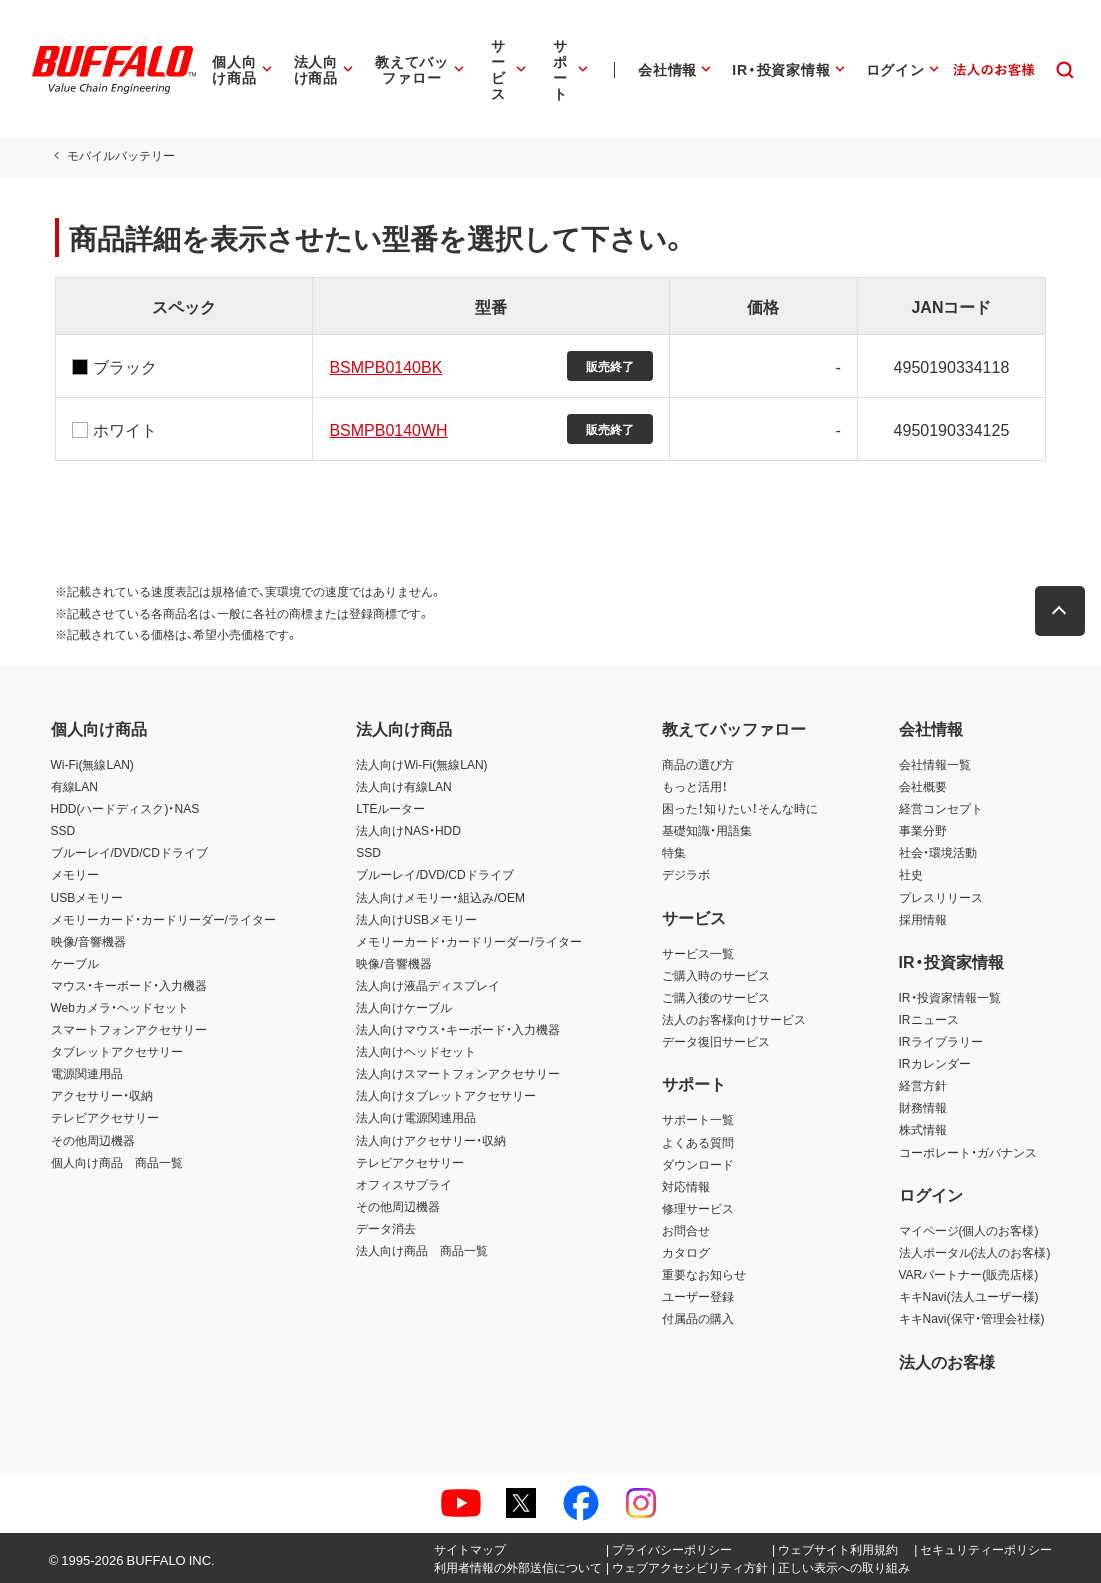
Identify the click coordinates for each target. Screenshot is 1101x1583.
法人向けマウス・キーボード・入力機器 (458, 1029)
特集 (674, 852)
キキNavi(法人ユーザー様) (969, 1296)
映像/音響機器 (88, 941)
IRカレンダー (935, 1063)
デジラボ (686, 874)
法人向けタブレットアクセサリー (446, 1095)
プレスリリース (941, 897)
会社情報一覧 (935, 764)
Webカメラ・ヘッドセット (120, 1007)
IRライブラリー (941, 1041)
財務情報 (923, 1107)
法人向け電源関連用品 (416, 1117)
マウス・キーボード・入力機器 (129, 985)
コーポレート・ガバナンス (968, 1152)
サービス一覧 (698, 953)
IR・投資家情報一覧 (950, 997)
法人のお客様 (947, 1361)
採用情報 (923, 919)
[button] (1064, 611)
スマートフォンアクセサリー (129, 1029)
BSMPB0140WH (386, 429)
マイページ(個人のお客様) (969, 1230)
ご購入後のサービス (716, 997)
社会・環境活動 (938, 852)
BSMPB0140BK (383, 366)
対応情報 (686, 1186)
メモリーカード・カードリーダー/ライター (163, 919)
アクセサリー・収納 (102, 1095)
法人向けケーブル (404, 1007)
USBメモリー (87, 897)
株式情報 (923, 1129)
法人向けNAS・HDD (408, 830)
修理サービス (698, 1208)
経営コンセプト (941, 808)
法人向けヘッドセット (416, 1051)
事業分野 (923, 830)
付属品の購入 (698, 1318)
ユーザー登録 (698, 1296)
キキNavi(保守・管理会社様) (972, 1318)
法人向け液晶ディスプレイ (428, 985)
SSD (63, 830)
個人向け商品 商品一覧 (117, 1162)
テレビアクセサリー (105, 1117)
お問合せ (686, 1230)
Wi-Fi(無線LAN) (92, 764)
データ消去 (386, 1228)
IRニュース (929, 1019)
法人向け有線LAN (403, 786)
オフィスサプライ (404, 1184)
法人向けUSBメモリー (416, 919)
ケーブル (75, 963)
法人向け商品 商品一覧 (422, 1250)
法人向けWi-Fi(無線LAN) (421, 764)
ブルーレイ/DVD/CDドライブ (129, 852)
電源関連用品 (87, 1073)
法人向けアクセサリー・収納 (431, 1140)
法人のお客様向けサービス (734, 1019)
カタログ (686, 1252)
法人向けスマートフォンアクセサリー (458, 1073)
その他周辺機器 (93, 1140)
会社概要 (923, 786)
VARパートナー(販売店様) (969, 1274)
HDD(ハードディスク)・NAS (125, 808)
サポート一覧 (698, 1119)
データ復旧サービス (716, 1041)
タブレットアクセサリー (117, 1051)
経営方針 (923, 1085)
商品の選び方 (698, 764)
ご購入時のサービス (716, 975)
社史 (911, 874)
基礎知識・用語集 (707, 830)
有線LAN (74, 786)
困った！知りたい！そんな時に (740, 808)
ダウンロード (698, 1164)
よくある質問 (698, 1142)
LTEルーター (390, 808)
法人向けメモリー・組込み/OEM (440, 897)
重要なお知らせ (704, 1274)
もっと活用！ (695, 786)
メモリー (75, 874)
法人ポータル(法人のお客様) (975, 1252)
